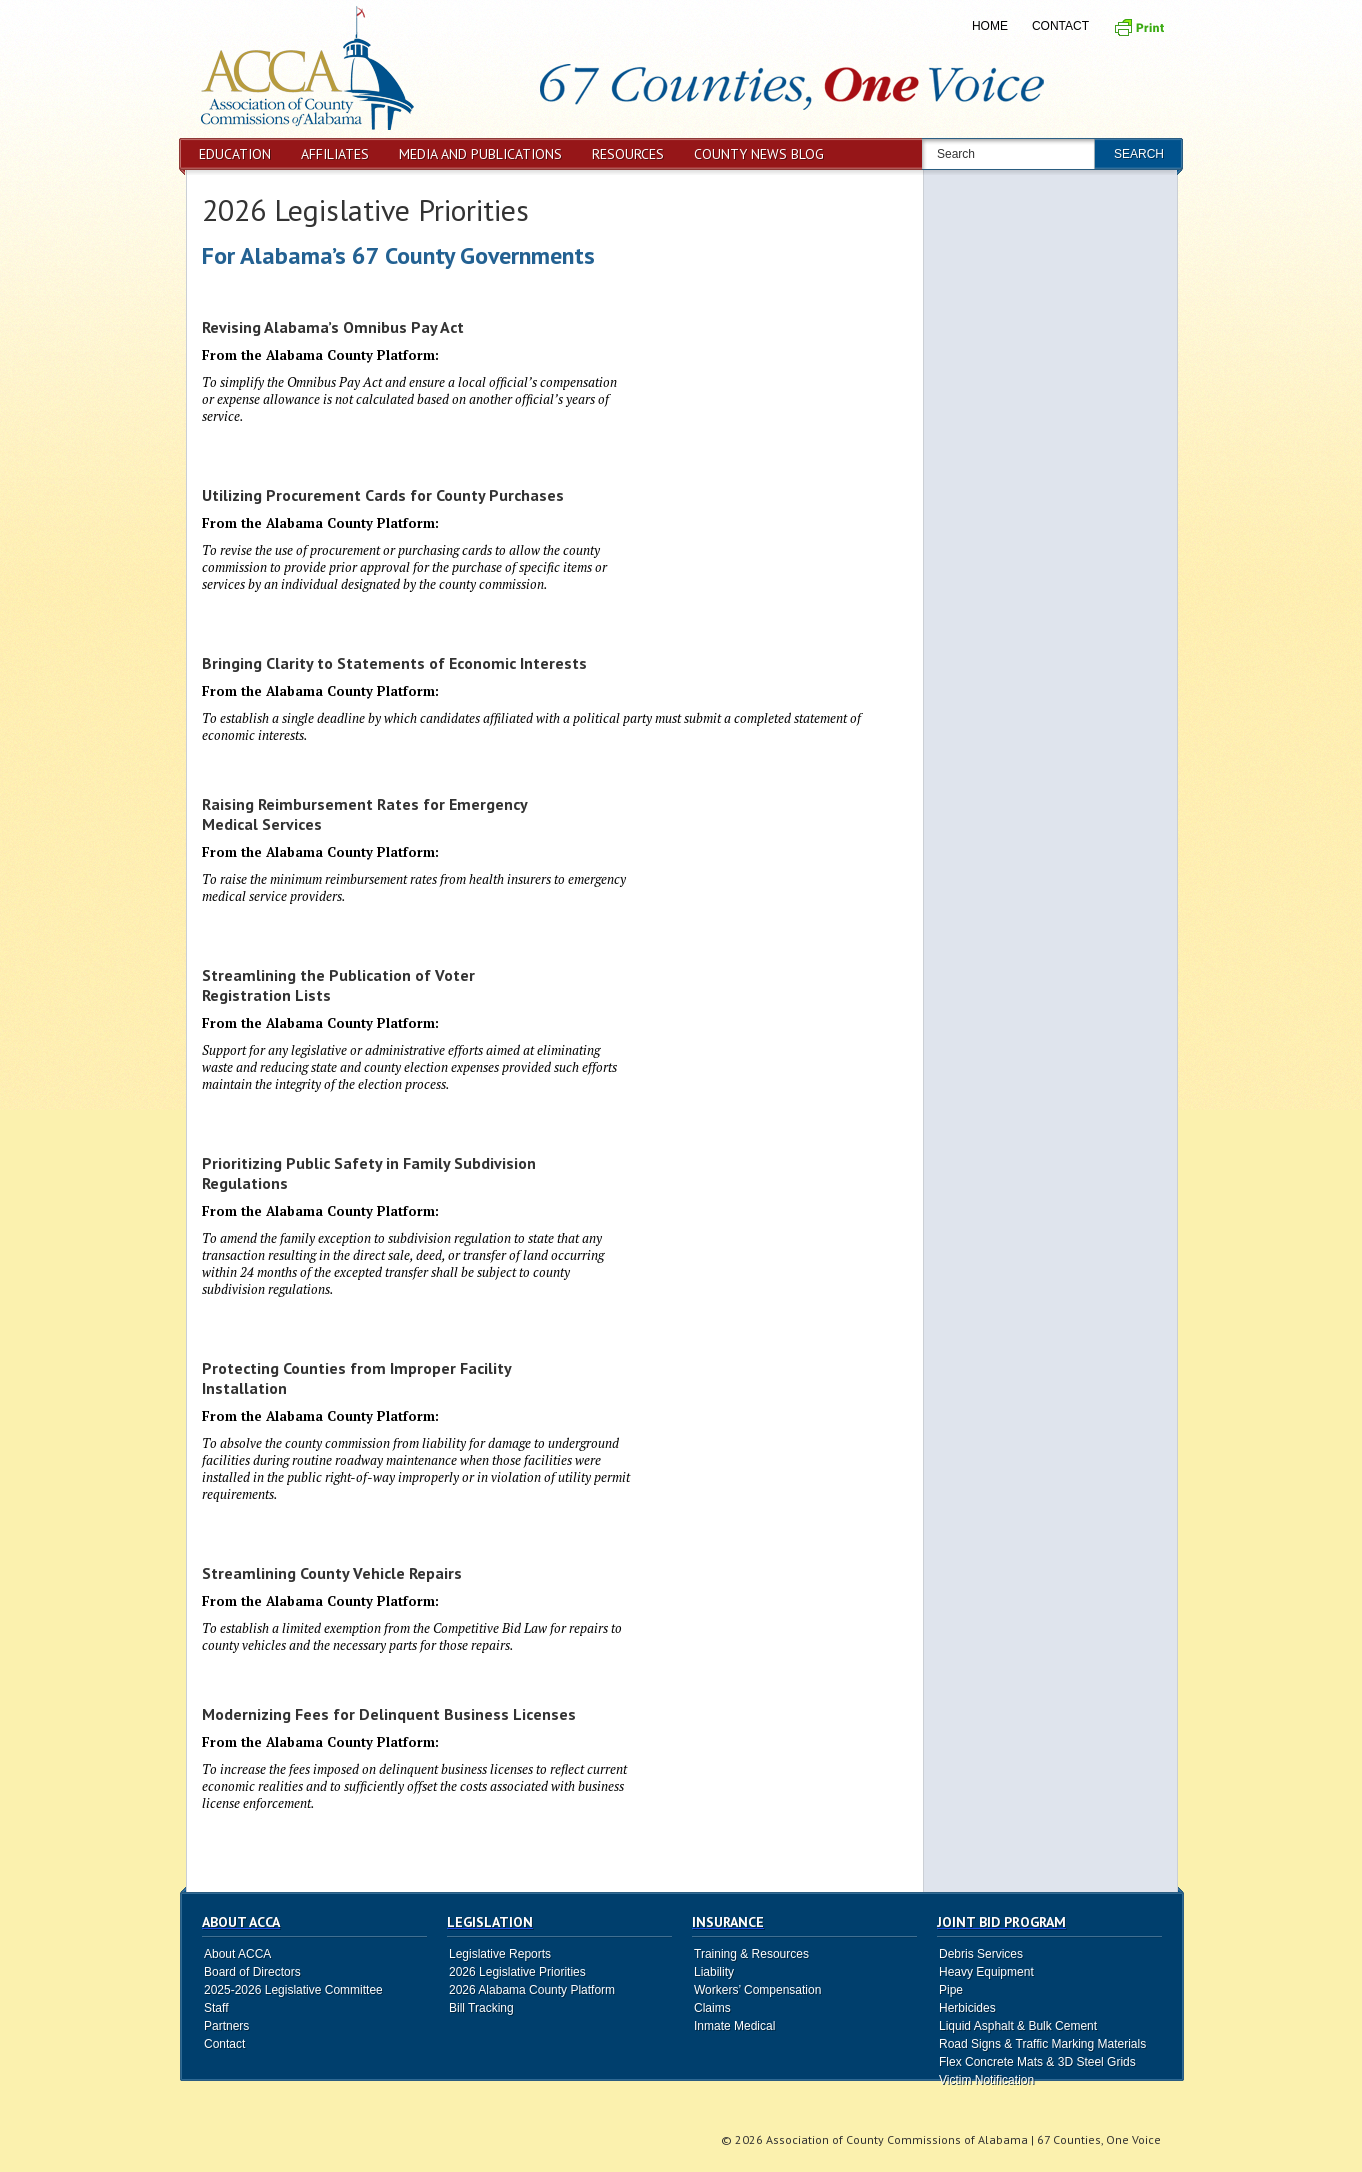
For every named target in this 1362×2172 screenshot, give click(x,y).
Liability (714, 1972)
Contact (1060, 26)
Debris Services (981, 1954)
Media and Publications (480, 154)
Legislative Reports (500, 1954)
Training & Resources (751, 1954)
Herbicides (967, 2008)
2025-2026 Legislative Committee (293, 1990)
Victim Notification (986, 2080)
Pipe (951, 1990)
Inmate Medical (734, 2026)
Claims (712, 2008)
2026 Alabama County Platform (532, 1990)
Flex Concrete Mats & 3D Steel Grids (1037, 2062)
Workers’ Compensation (757, 1990)
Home (990, 26)
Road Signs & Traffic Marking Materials (1042, 2044)
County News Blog (759, 154)
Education (235, 154)
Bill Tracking (481, 2008)
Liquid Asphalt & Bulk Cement (1018, 2026)
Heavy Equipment (986, 1972)
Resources (628, 154)
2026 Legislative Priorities (365, 209)
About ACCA (237, 1954)
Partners (226, 2026)
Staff (216, 2008)
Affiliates (335, 154)
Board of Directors (252, 1972)
